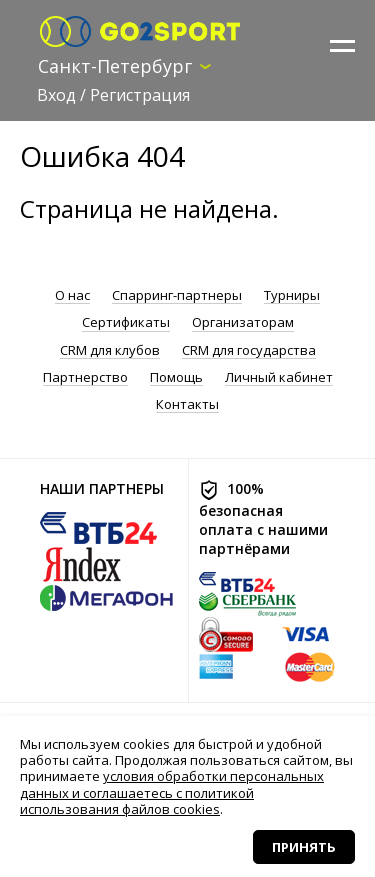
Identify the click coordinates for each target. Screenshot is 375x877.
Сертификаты (126, 322)
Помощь (176, 377)
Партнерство (85, 377)
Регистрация (140, 95)
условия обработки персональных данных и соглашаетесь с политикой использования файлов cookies (172, 792)
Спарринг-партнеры (177, 295)
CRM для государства (249, 350)
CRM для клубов (110, 350)
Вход (56, 95)
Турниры (292, 295)
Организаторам (243, 322)
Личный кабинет (279, 377)
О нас (72, 295)
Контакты (187, 404)
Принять (304, 847)
